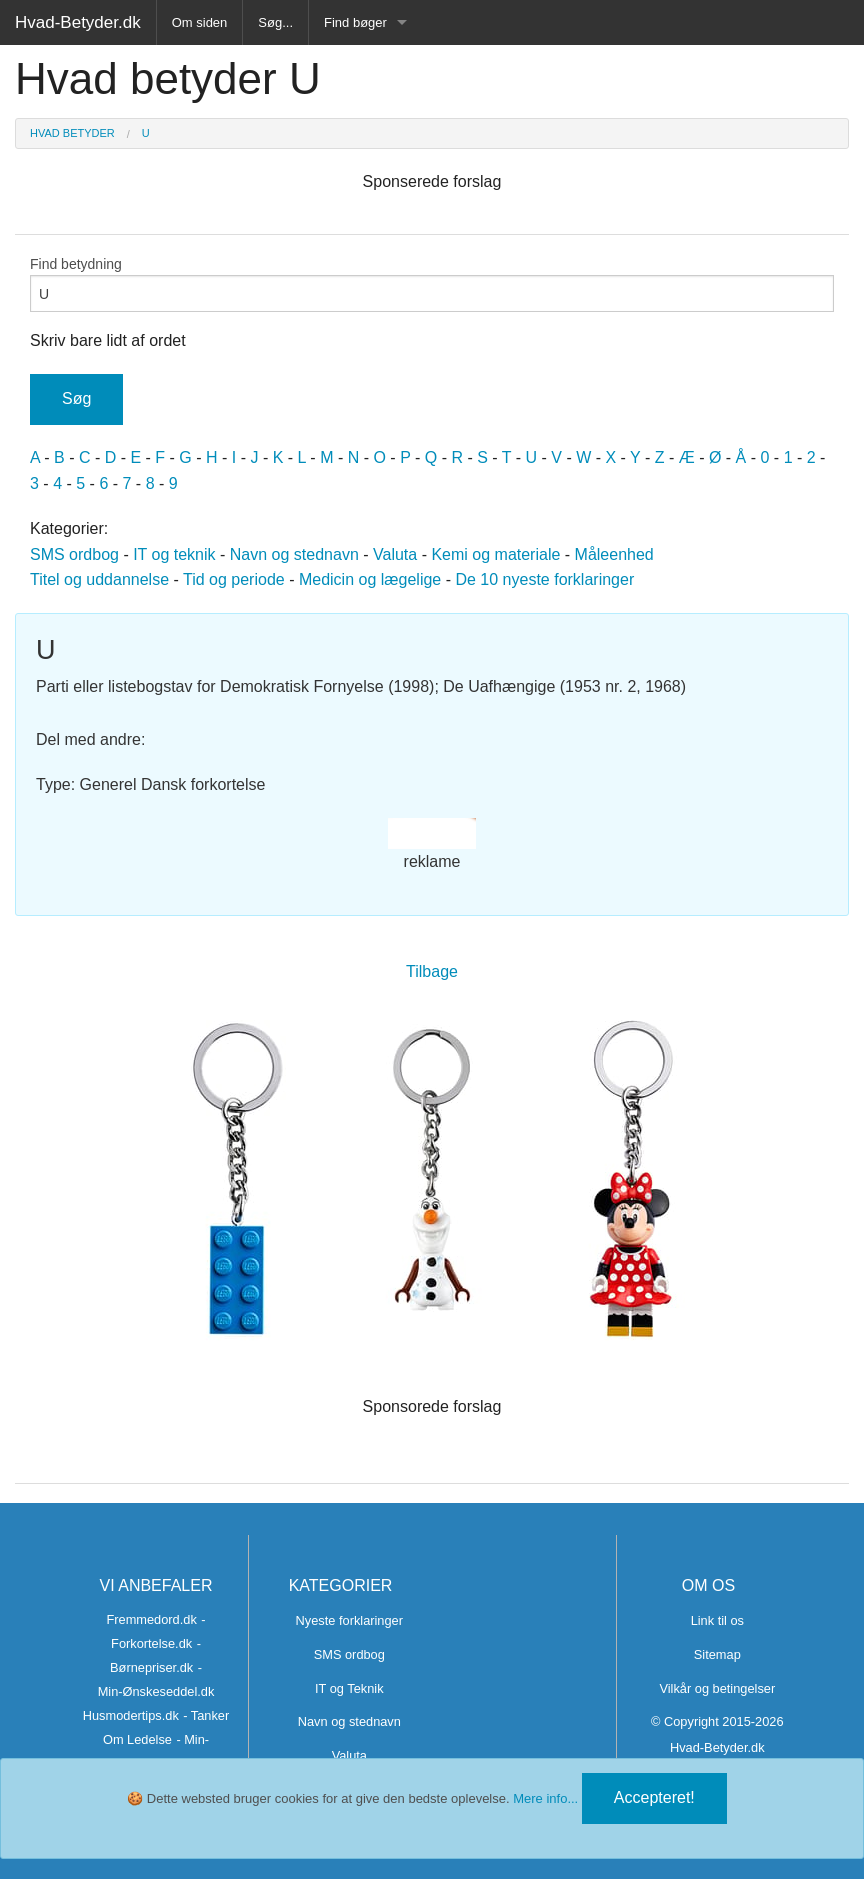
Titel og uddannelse (99, 579)
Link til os (717, 1620)
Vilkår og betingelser (717, 1688)
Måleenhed (614, 554)
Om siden (200, 22)
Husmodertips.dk (131, 1715)
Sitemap (717, 1654)
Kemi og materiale (495, 554)
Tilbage (432, 971)
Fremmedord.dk (151, 1619)
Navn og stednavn (294, 554)
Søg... (275, 22)
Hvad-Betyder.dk (78, 22)
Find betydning (432, 284)
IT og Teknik (349, 1688)
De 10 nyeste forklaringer (544, 579)
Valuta (395, 554)
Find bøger (355, 22)
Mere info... (545, 1798)
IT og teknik (174, 554)
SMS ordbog (74, 554)
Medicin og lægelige (370, 579)
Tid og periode (234, 579)
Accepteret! (654, 1797)
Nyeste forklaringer (349, 1620)
